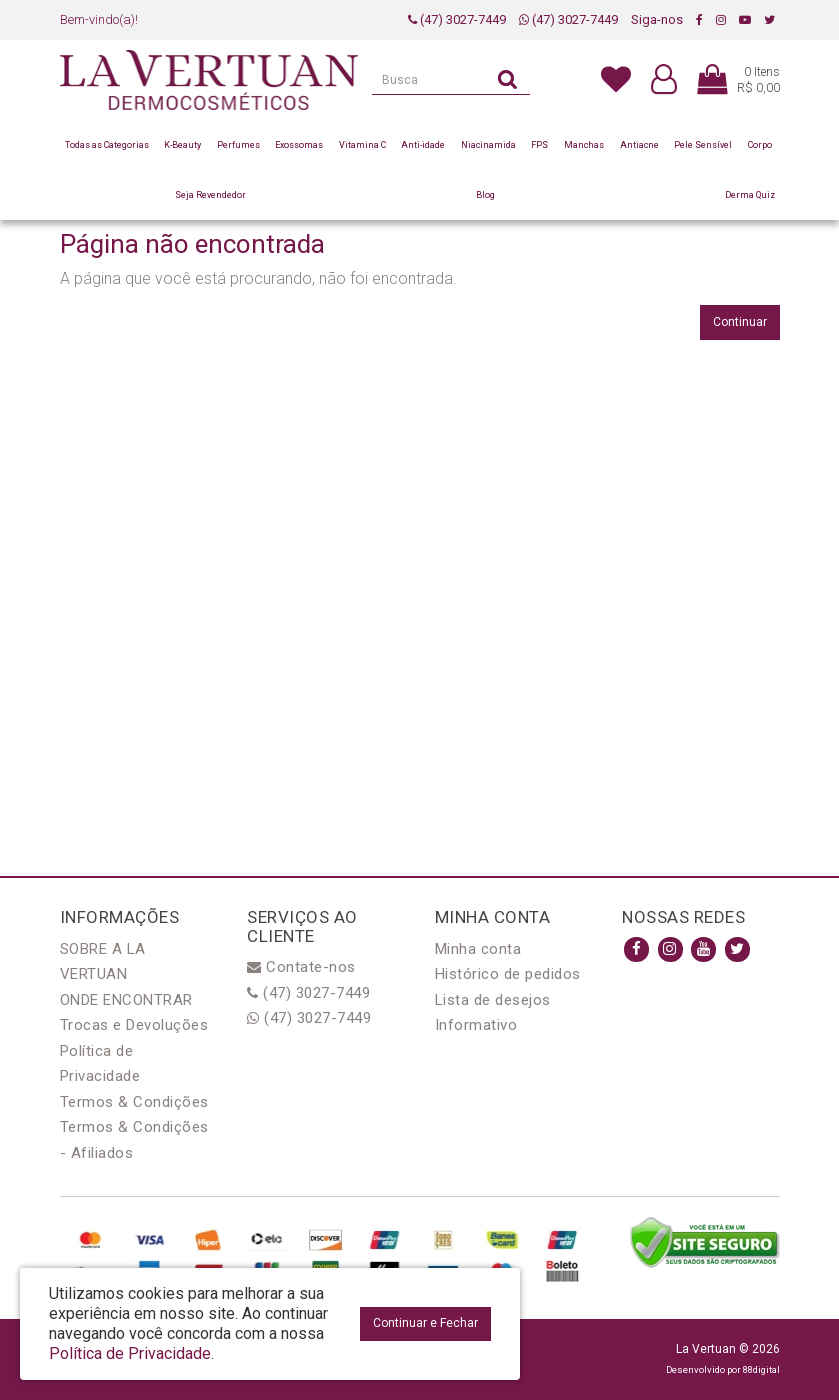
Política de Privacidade (130, 1353)
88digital (761, 1369)
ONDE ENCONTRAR (126, 1000)
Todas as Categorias (107, 145)
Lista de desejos (493, 1000)
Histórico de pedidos (508, 974)
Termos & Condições (134, 1102)
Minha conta (478, 949)
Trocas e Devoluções (134, 1025)
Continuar (740, 322)
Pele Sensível (703, 145)
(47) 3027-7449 (457, 19)
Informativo (476, 1025)
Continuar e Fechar (425, 1323)
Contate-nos (301, 967)
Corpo (760, 145)
